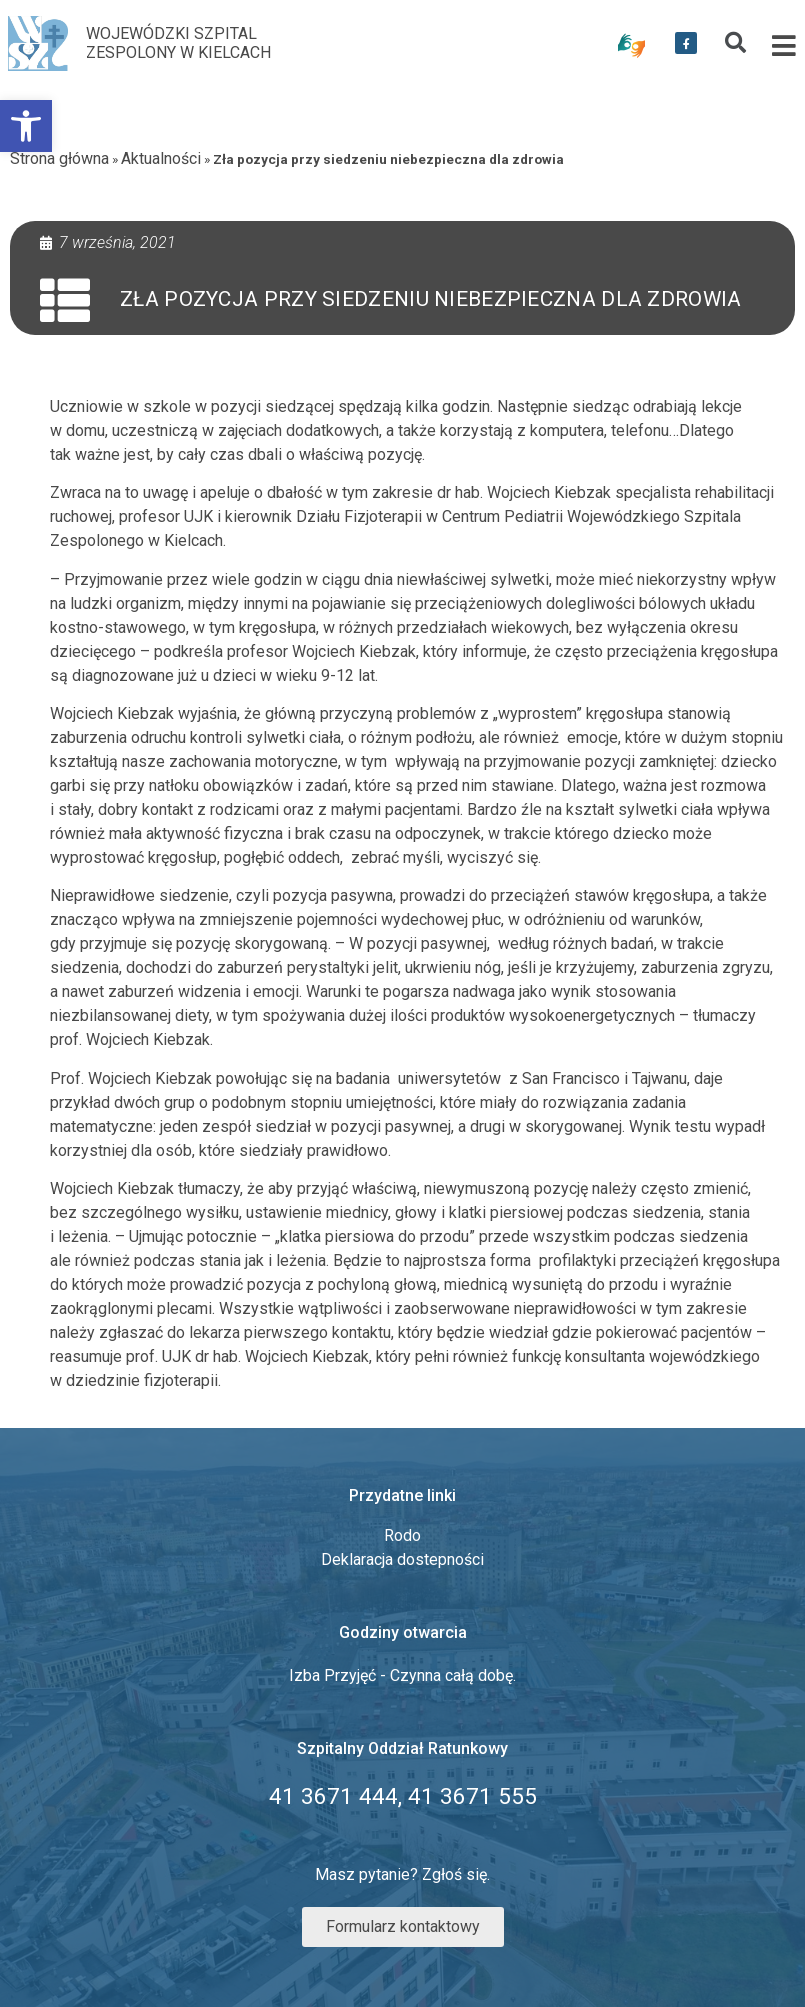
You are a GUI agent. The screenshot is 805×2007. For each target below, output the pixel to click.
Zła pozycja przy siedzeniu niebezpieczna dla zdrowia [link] (431, 299)
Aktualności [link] (161, 158)
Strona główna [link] (59, 158)
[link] (26, 126)
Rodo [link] (402, 1535)
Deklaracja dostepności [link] (402, 1559)
